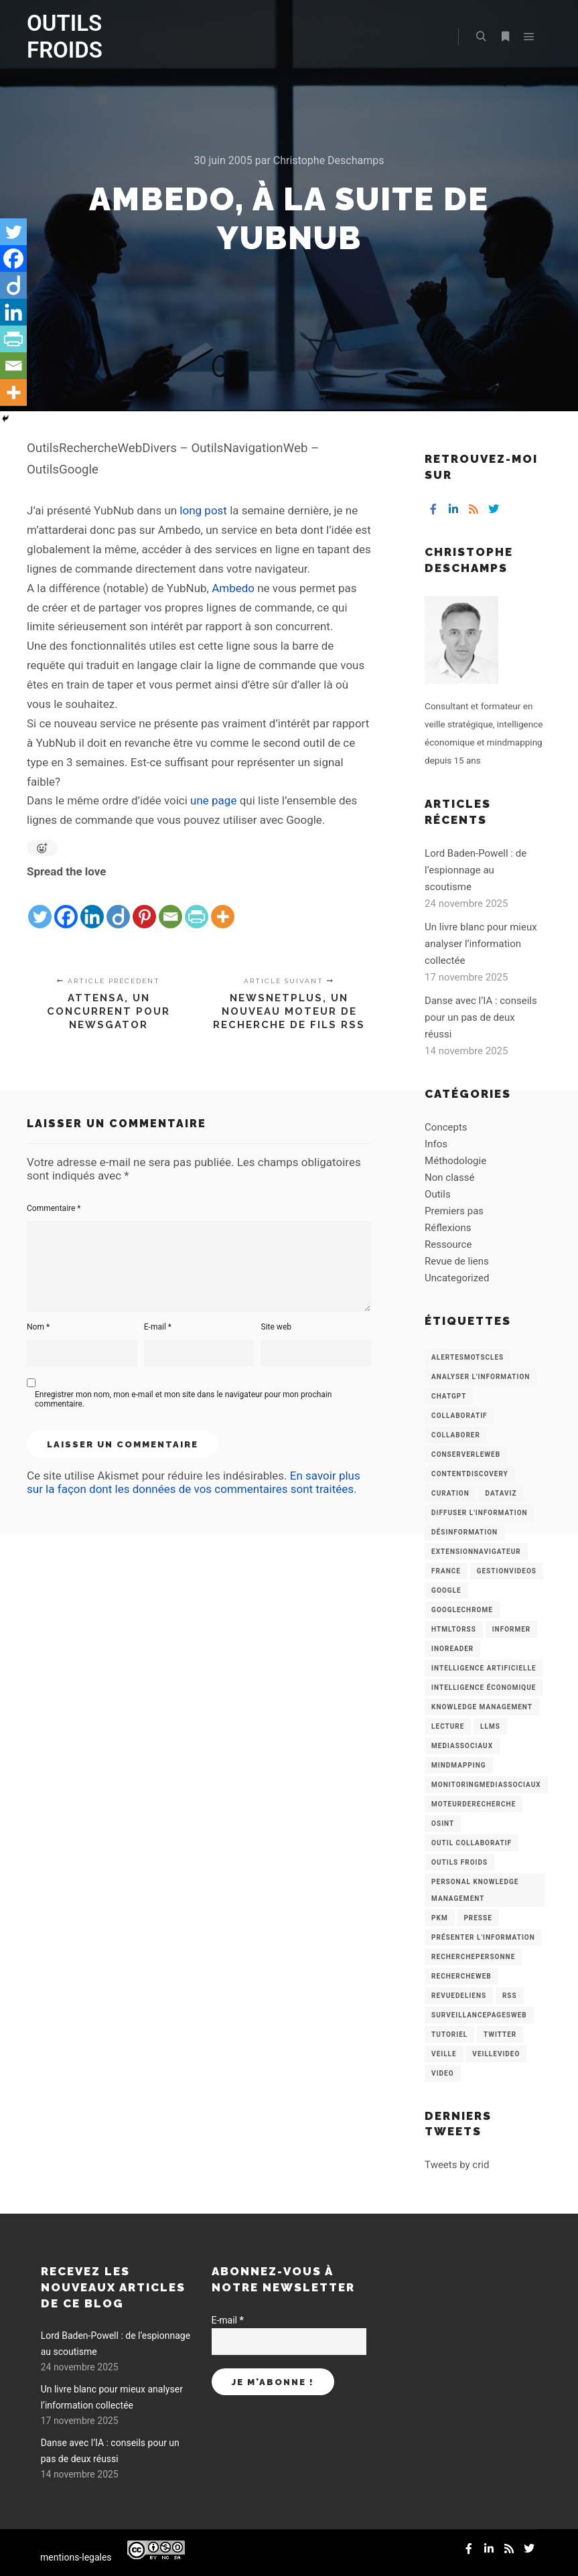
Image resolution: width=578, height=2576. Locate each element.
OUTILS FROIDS (64, 36)
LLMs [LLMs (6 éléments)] (490, 1726)
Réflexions (448, 1228)
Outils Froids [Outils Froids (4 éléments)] (459, 1862)
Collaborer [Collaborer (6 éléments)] (455, 1435)
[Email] (170, 906)
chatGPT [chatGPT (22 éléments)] (448, 1396)
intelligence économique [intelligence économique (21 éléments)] (483, 1687)
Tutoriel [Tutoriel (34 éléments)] (449, 2034)
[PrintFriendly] (196, 906)
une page (213, 800)
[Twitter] (40, 906)
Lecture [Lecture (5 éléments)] (447, 1726)
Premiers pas (454, 1211)
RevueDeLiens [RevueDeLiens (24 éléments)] (458, 1995)
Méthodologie (455, 1161)
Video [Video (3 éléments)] (442, 2073)
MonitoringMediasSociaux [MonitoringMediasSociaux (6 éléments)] (486, 1784)
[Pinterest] (144, 906)
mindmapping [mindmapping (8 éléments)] (458, 1765)
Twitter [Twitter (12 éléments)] (500, 2034)
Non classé (449, 1177)
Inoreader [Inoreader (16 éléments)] (452, 1648)
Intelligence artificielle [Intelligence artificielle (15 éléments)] (483, 1668)
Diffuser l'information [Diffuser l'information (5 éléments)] (479, 1512)
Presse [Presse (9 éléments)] (477, 1918)
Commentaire (54, 1208)
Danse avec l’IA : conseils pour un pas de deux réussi (481, 1017)
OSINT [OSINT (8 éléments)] (442, 1823)
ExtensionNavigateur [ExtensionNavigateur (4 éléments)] (476, 1551)
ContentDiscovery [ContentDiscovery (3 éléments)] (469, 1474)
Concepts (446, 1127)
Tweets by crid (457, 2165)
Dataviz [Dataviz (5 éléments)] (501, 1493)
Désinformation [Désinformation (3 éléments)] (464, 1532)
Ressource (448, 1244)
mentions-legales (76, 2557)
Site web (276, 1327)
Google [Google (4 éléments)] (446, 1590)
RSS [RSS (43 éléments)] (509, 1995)
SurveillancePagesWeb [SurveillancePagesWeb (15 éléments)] (479, 2015)
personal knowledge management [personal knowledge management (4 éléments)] (474, 1890)
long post (203, 510)
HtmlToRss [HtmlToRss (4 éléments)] (453, 1629)
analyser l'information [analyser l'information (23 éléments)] (480, 1376)
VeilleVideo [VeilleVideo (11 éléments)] (496, 2054)
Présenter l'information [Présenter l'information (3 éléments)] (483, 1937)
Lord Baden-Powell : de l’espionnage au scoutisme (475, 870)
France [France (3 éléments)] (446, 1571)
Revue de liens (457, 1261)
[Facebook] (66, 906)
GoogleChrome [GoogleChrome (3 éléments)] (462, 1610)
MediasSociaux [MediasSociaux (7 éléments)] (462, 1745)
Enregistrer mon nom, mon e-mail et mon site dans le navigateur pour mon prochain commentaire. (183, 1399)
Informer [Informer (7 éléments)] (511, 1629)
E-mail (157, 1327)
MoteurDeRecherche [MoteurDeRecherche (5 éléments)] (473, 1804)
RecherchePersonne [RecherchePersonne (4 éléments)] (473, 1956)
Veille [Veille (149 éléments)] (444, 2054)
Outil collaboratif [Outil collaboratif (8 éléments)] (471, 1843)
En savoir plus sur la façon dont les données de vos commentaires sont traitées (193, 1482)
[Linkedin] (92, 906)
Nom (38, 1327)
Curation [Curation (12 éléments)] (450, 1493)
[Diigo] (118, 906)
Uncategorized (457, 1278)
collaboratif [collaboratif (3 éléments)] (459, 1415)
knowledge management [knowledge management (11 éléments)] (481, 1707)
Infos (436, 1144)
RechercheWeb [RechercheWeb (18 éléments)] (461, 1976)
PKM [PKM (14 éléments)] (439, 1918)
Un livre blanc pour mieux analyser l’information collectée (481, 944)
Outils (438, 1194)
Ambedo (233, 588)
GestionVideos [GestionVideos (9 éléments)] (506, 1571)
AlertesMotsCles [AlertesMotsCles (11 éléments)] (467, 1357)
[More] (222, 906)
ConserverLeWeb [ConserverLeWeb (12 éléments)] (465, 1454)
